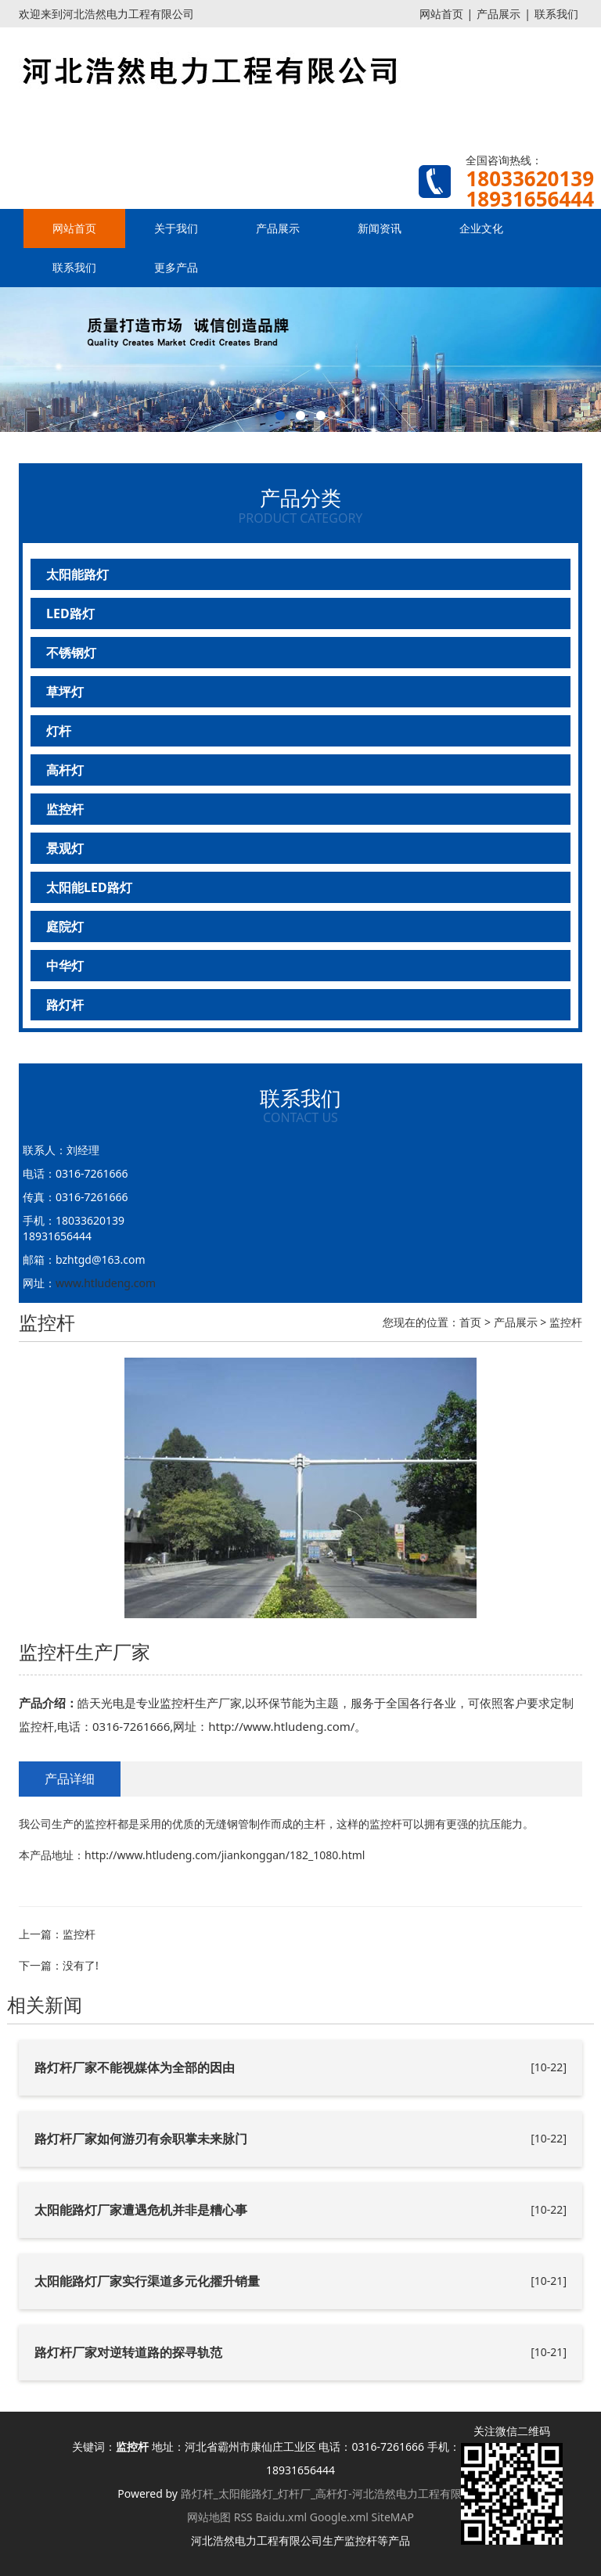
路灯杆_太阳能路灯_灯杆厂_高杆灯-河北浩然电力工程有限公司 (332, 2493)
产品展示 (498, 13)
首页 (470, 1322)
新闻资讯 (379, 228)
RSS (243, 2516)
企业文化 (481, 228)
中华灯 (65, 965)
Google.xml (339, 2516)
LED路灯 (70, 613)
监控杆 (65, 809)
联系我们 (556, 13)
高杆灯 (65, 770)
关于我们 (176, 228)
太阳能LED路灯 (89, 887)
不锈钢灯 (71, 652)
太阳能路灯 (77, 574)
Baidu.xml (281, 2516)
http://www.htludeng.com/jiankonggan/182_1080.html (225, 1854)
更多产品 (176, 267)
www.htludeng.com (106, 1282)
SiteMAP (393, 2516)
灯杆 (58, 730)
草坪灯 (65, 691)
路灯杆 (65, 1004)
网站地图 (209, 2516)
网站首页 (441, 13)
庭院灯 (65, 926)
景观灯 (65, 848)
